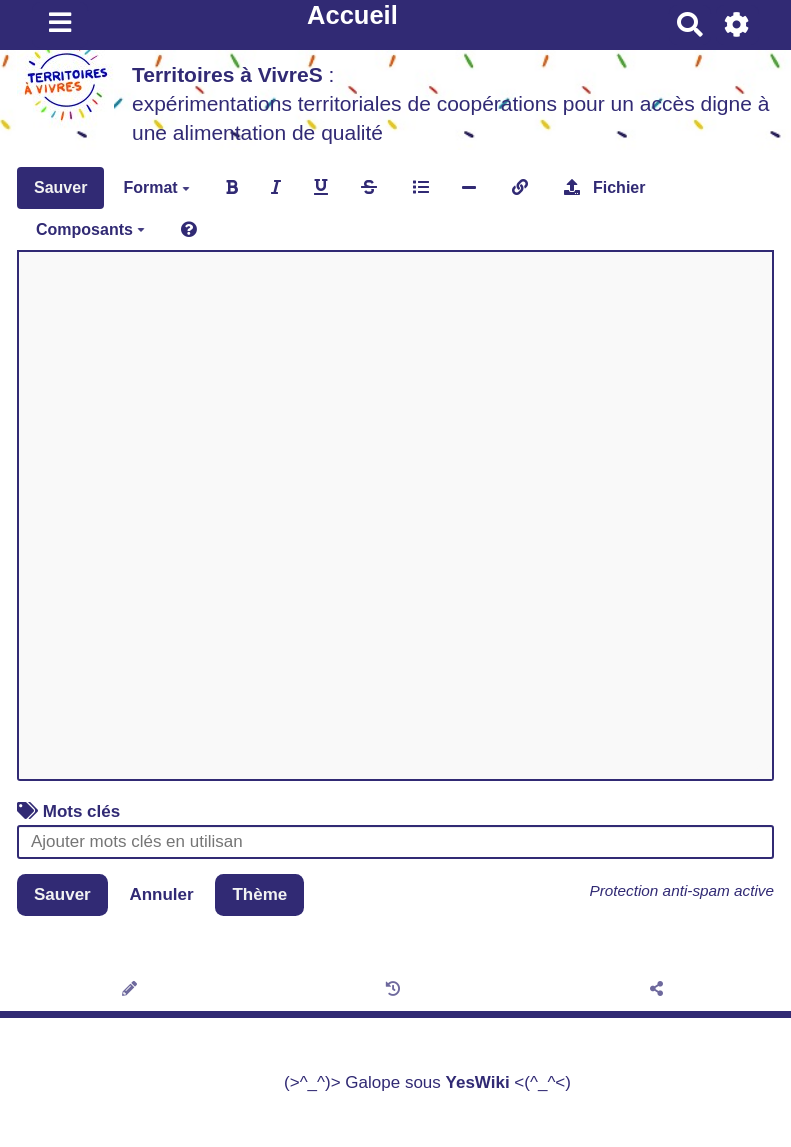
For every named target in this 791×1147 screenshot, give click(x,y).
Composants (90, 229)
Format (156, 187)
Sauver (60, 187)
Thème (259, 894)
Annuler (161, 894)
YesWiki (478, 1082)
